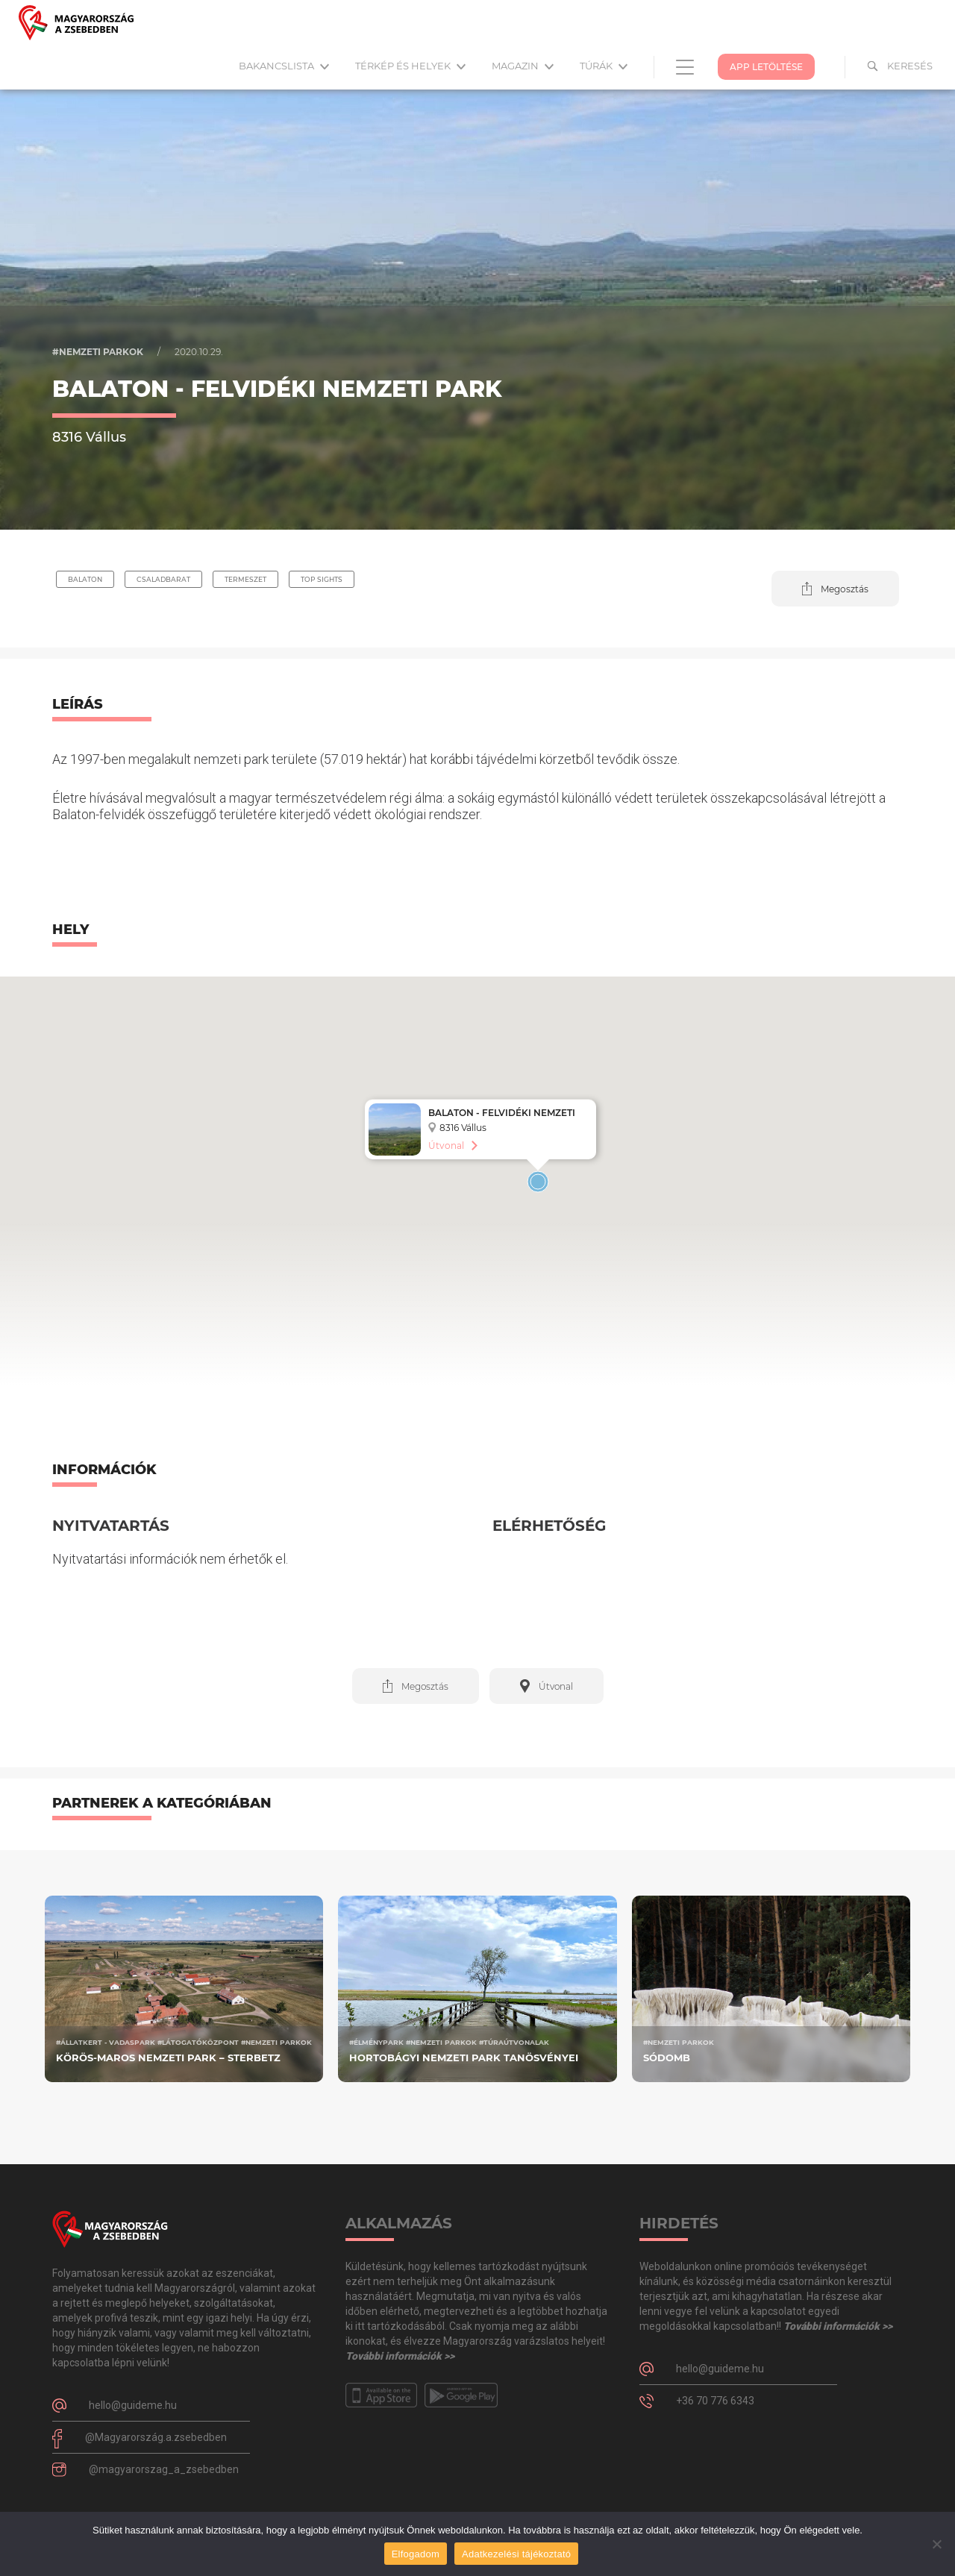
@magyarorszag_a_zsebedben (164, 2469)
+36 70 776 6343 (715, 2401)
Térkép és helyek (410, 66)
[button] (835, 589)
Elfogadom (415, 2554)
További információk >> (399, 2356)
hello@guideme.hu (133, 2405)
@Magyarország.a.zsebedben (156, 2437)
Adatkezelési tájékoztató (516, 2554)
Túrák (603, 66)
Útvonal (446, 1145)
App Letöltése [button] (766, 66)
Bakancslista (284, 66)
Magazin (523, 66)
